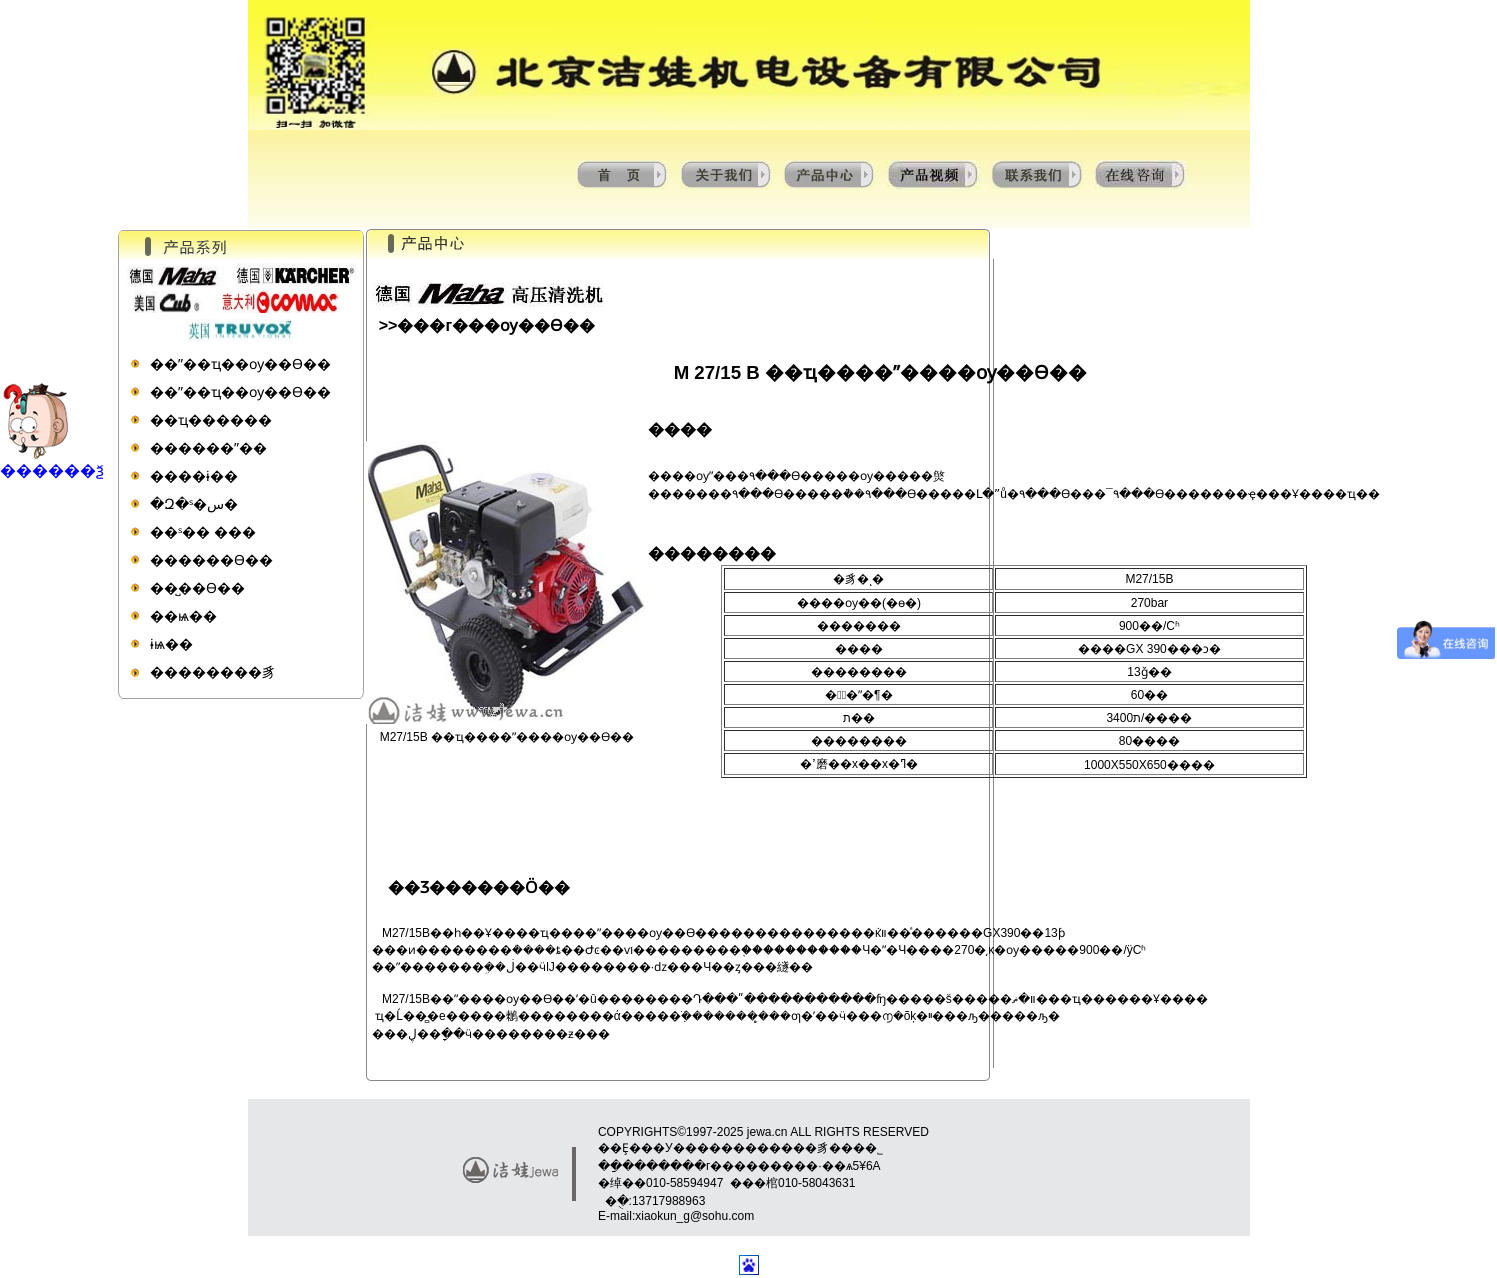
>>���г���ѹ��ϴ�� (487, 325)
